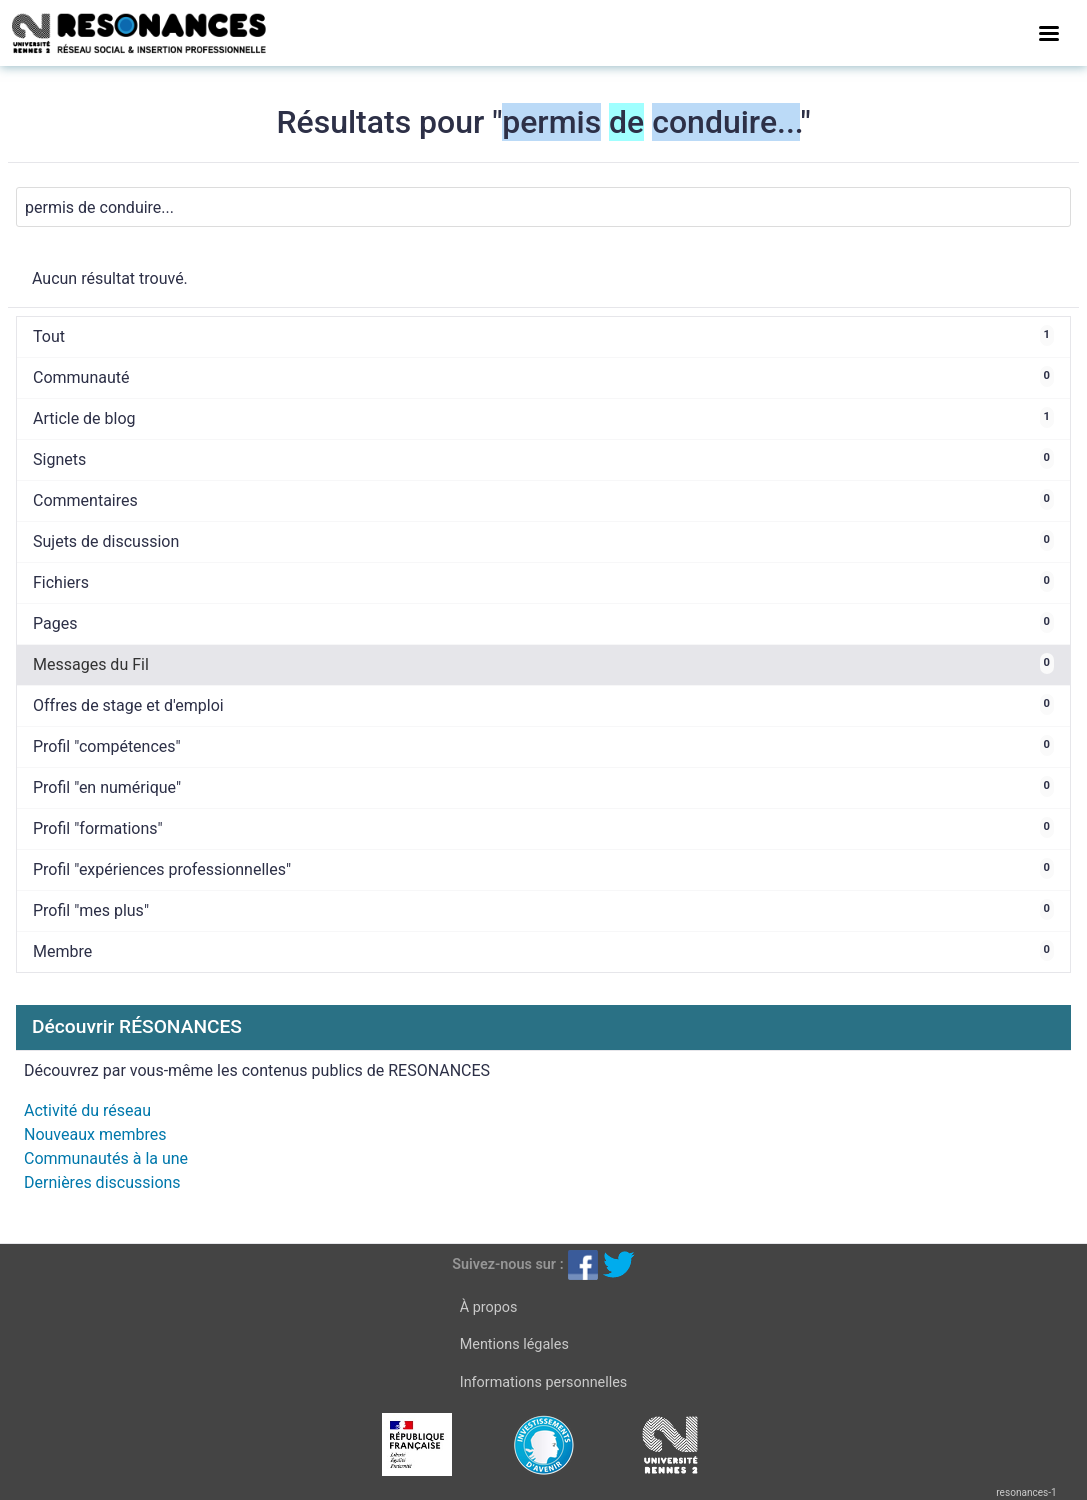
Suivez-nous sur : (507, 1264)
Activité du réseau (87, 1110)
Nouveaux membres (95, 1134)
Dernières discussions (102, 1182)
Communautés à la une (106, 1158)
